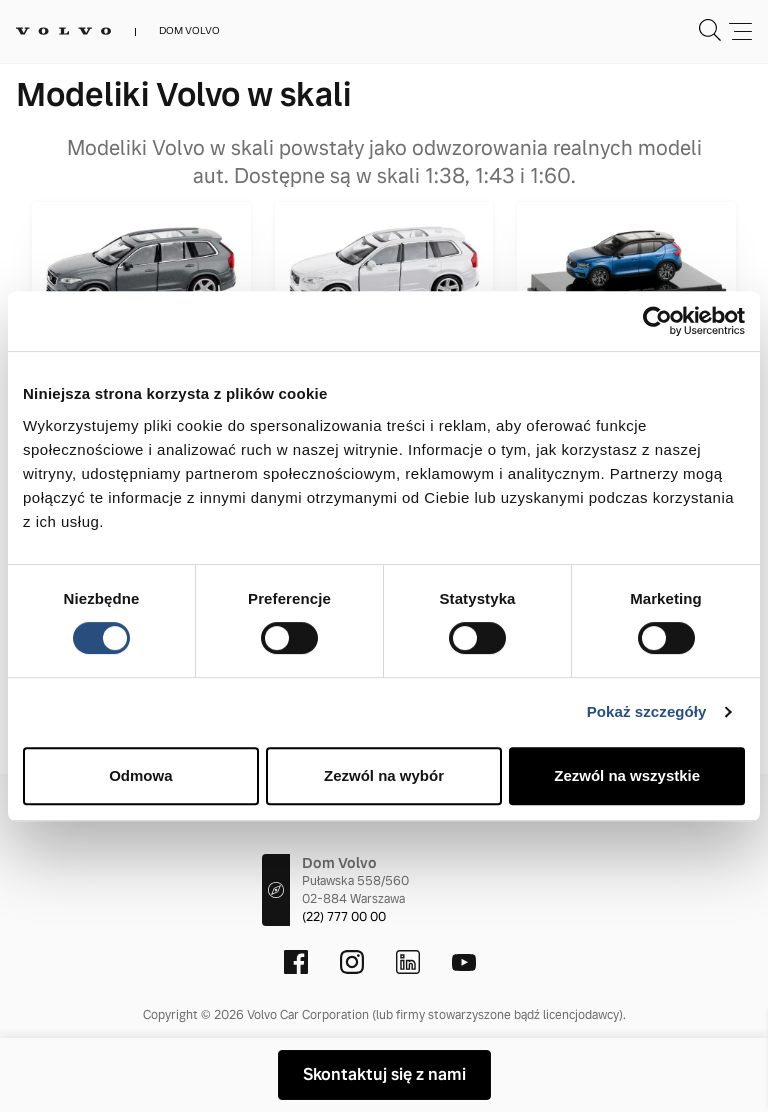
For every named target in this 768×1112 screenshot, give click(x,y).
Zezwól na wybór (384, 775)
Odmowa (140, 775)
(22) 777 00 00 (344, 917)
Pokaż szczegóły (647, 711)
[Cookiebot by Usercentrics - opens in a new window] (657, 321)
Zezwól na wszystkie (627, 775)
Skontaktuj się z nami (384, 1074)
